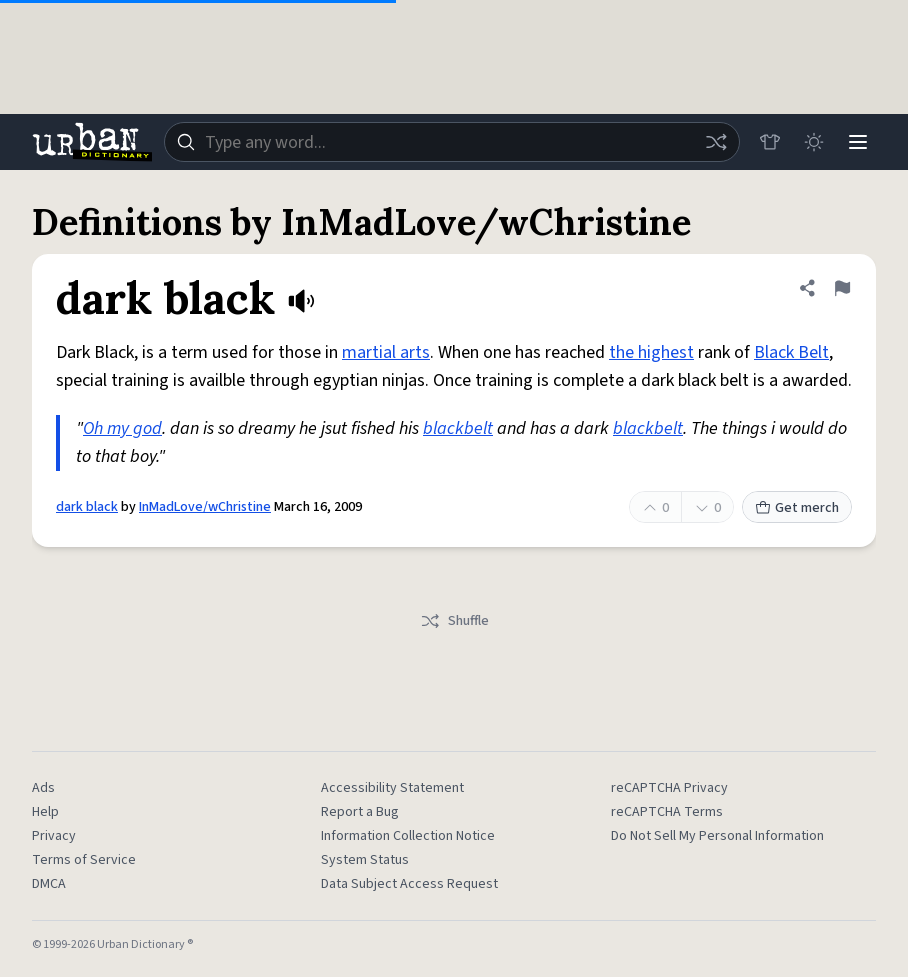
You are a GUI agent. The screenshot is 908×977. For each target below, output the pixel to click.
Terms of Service (84, 860)
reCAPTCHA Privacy (669, 788)
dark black (87, 507)
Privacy (54, 836)
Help (45, 812)
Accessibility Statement (392, 788)
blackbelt (458, 428)
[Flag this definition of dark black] (842, 288)
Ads (43, 788)
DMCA (49, 884)
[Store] (770, 142)
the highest (651, 352)
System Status (365, 860)
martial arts (386, 352)
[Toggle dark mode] (814, 142)
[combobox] (452, 142)
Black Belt (791, 352)
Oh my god (122, 428)
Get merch (797, 508)
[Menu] (858, 142)
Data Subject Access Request (409, 884)
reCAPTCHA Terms (667, 812)
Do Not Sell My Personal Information (717, 836)
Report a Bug (360, 812)
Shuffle (454, 621)
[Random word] (716, 142)
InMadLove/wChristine (205, 507)
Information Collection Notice (408, 836)
